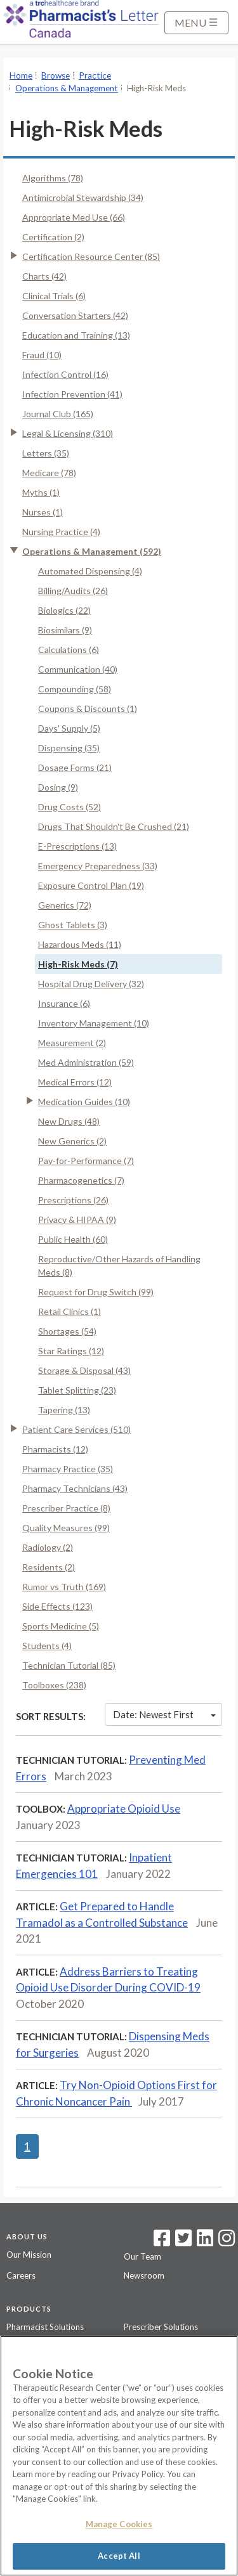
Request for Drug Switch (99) (96, 1291)
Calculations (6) (68, 649)
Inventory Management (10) (93, 1023)
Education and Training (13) (76, 335)
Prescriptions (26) (73, 1199)
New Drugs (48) (69, 1121)
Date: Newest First (164, 1714)
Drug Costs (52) (69, 806)
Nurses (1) (42, 512)
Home (21, 75)
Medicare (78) (49, 472)
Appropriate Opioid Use (123, 1808)
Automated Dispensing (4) (90, 571)
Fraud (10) (42, 354)
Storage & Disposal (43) (84, 1370)
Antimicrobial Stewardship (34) (82, 197)
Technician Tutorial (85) (69, 1665)
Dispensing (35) (69, 747)
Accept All (119, 2556)
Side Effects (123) (57, 1606)
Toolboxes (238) (54, 1685)
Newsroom (144, 2275)
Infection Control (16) (65, 374)
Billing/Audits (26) (73, 590)
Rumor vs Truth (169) (64, 1586)
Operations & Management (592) (91, 551)
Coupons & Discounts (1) (87, 708)
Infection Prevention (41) (72, 394)
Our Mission (28, 2254)
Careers (21, 2275)
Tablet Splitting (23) (77, 1390)
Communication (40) (77, 669)
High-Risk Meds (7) (78, 964)
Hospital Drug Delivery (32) (91, 983)
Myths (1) (41, 492)
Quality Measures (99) (66, 1527)
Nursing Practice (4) (61, 531)
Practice (95, 75)
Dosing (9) (58, 787)
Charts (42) (44, 276)
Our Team (142, 2256)
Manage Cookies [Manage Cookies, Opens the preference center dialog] (119, 2524)
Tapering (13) (64, 1409)
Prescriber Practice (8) (66, 1508)
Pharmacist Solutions (45, 2327)
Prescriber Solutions (161, 2327)
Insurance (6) (64, 1003)
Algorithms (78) (52, 177)
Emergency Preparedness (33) (97, 865)
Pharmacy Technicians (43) (75, 1488)
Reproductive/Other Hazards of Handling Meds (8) (119, 1265)
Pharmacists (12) (55, 1449)
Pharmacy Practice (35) (67, 1468)
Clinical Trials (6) (54, 295)
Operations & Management (66, 88)
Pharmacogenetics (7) (81, 1180)
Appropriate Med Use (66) (73, 217)
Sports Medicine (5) (60, 1626)
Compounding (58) (74, 688)
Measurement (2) (72, 1042)
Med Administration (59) (86, 1062)
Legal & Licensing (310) (67, 433)
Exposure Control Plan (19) (91, 885)
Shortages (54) (67, 1331)
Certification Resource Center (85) (91, 256)
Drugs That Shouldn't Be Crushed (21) (113, 826)
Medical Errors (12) (75, 1082)
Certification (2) (53, 236)
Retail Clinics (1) (69, 1311)
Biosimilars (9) (65, 630)
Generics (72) (64, 905)
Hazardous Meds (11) (79, 944)
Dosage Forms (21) (75, 767)
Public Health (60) (73, 1239)
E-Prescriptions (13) (77, 846)
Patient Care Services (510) (76, 1429)
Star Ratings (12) (71, 1350)
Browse (55, 75)
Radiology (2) (47, 1547)
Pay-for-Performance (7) (86, 1160)
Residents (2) (48, 1567)
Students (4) (47, 1645)
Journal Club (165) (57, 413)
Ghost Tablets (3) (72, 924)
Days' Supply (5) (69, 728)
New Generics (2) (72, 1141)
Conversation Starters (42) (75, 315)
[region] (119, 2456)
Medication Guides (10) (84, 1101)
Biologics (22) (64, 610)
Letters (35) (45, 453)
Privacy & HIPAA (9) (77, 1219)
